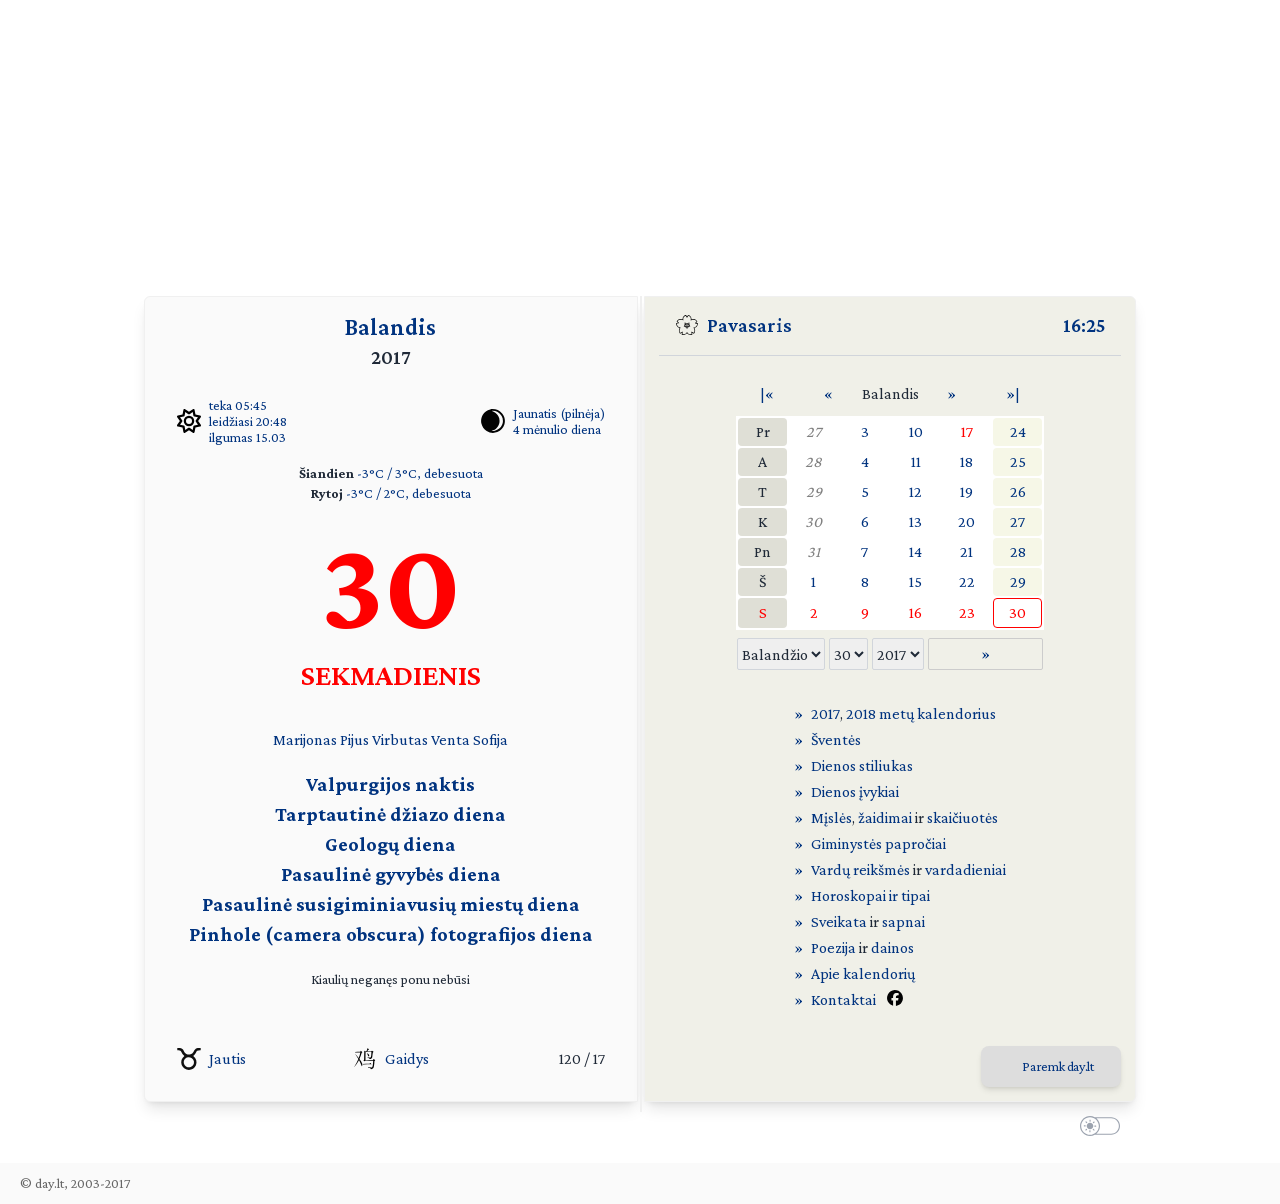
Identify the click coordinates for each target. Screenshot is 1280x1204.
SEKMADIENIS (391, 674)
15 (915, 581)
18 (966, 461)
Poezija (833, 947)
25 (1018, 461)
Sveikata (839, 921)
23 (967, 612)
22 (967, 581)
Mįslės (831, 817)
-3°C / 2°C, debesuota (408, 493)
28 (813, 461)
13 (915, 521)
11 (916, 461)
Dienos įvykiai (855, 791)
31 (813, 551)
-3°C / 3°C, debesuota (420, 473)
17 (967, 431)
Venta (450, 739)
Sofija (490, 739)
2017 (825, 713)
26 (1018, 491)
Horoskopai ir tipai (870, 895)
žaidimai (885, 817)
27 (813, 431)
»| (1013, 393)
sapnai (903, 921)
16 (915, 612)
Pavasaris (749, 325)
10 (916, 431)
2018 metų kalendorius (921, 713)
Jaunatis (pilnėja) (559, 413)
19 (966, 491)
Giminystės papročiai (878, 843)
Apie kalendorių (863, 973)
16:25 (1084, 325)
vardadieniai (965, 869)
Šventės (836, 739)
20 (966, 521)
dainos (892, 947)
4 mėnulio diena (557, 429)
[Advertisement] (640, 140)
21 (966, 551)
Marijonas (305, 739)
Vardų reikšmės (860, 869)
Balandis (390, 326)
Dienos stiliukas (862, 765)
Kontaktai (843, 999)
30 (813, 521)
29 (814, 491)
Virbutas (400, 739)
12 (915, 491)
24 (1018, 431)
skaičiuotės (962, 817)
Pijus (354, 739)
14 (915, 551)
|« (767, 393)
